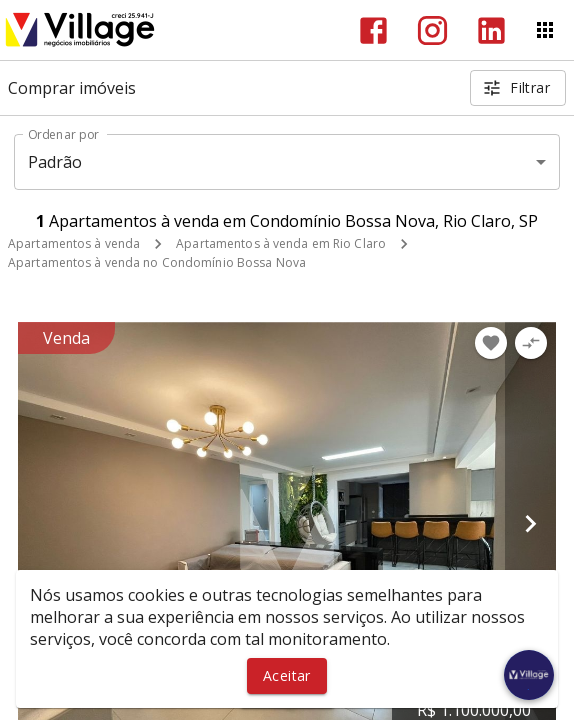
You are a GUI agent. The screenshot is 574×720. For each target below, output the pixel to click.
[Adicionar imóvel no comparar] (531, 343)
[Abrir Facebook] (373, 30)
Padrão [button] (55, 162)
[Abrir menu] (545, 30)
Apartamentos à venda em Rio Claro (281, 243)
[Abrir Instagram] (432, 30)
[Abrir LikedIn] (491, 30)
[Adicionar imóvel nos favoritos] (491, 343)
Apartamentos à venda (74, 243)
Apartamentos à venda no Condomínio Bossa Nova (157, 262)
